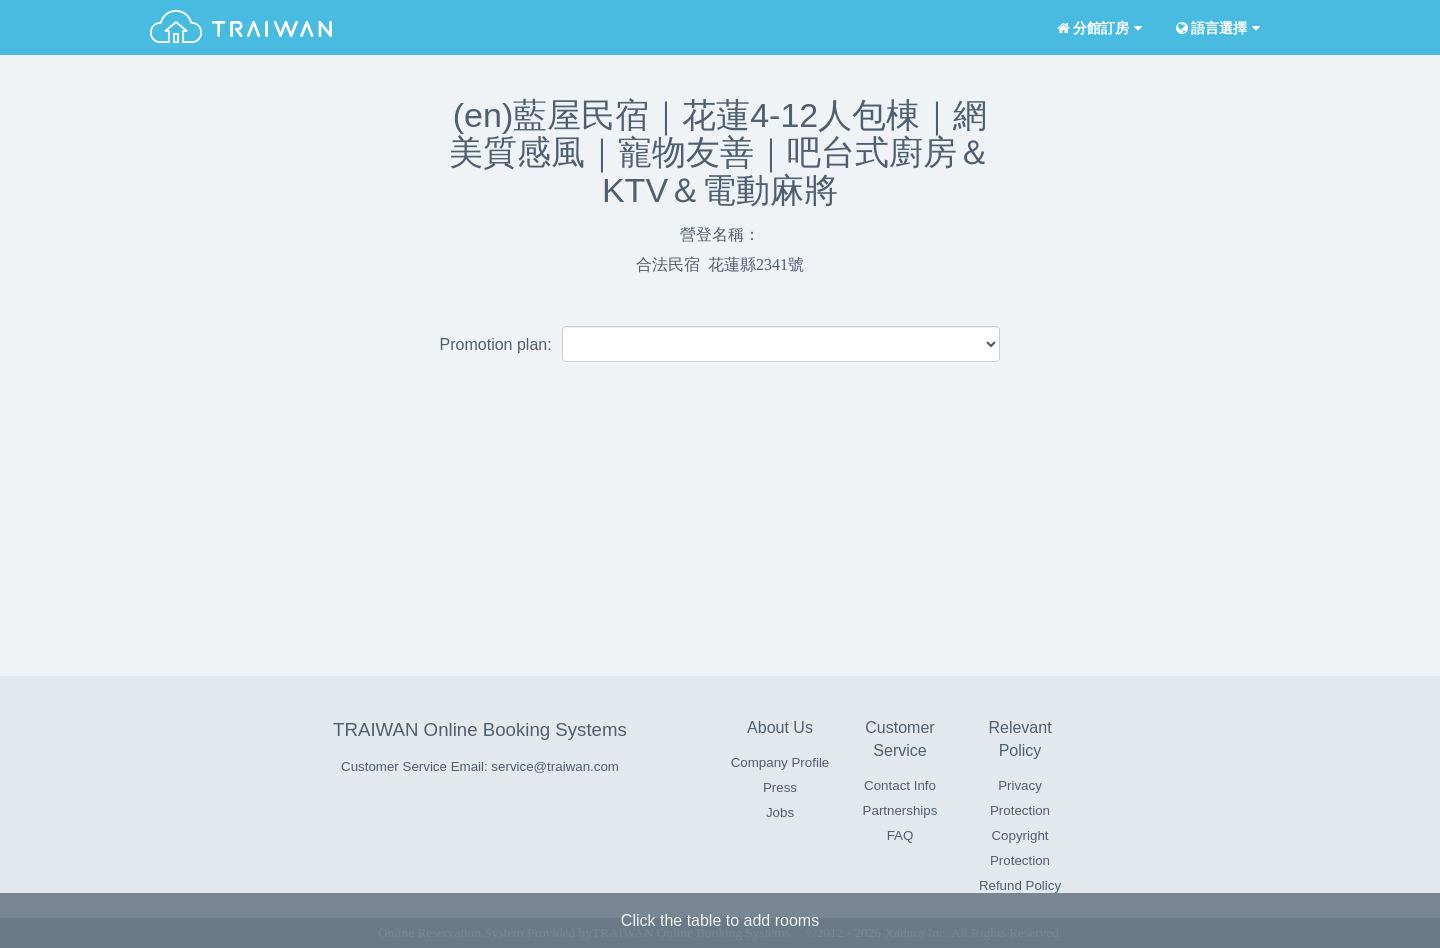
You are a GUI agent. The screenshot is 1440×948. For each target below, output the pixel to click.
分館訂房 (1097, 28)
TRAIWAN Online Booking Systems (480, 729)
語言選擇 (1216, 28)
